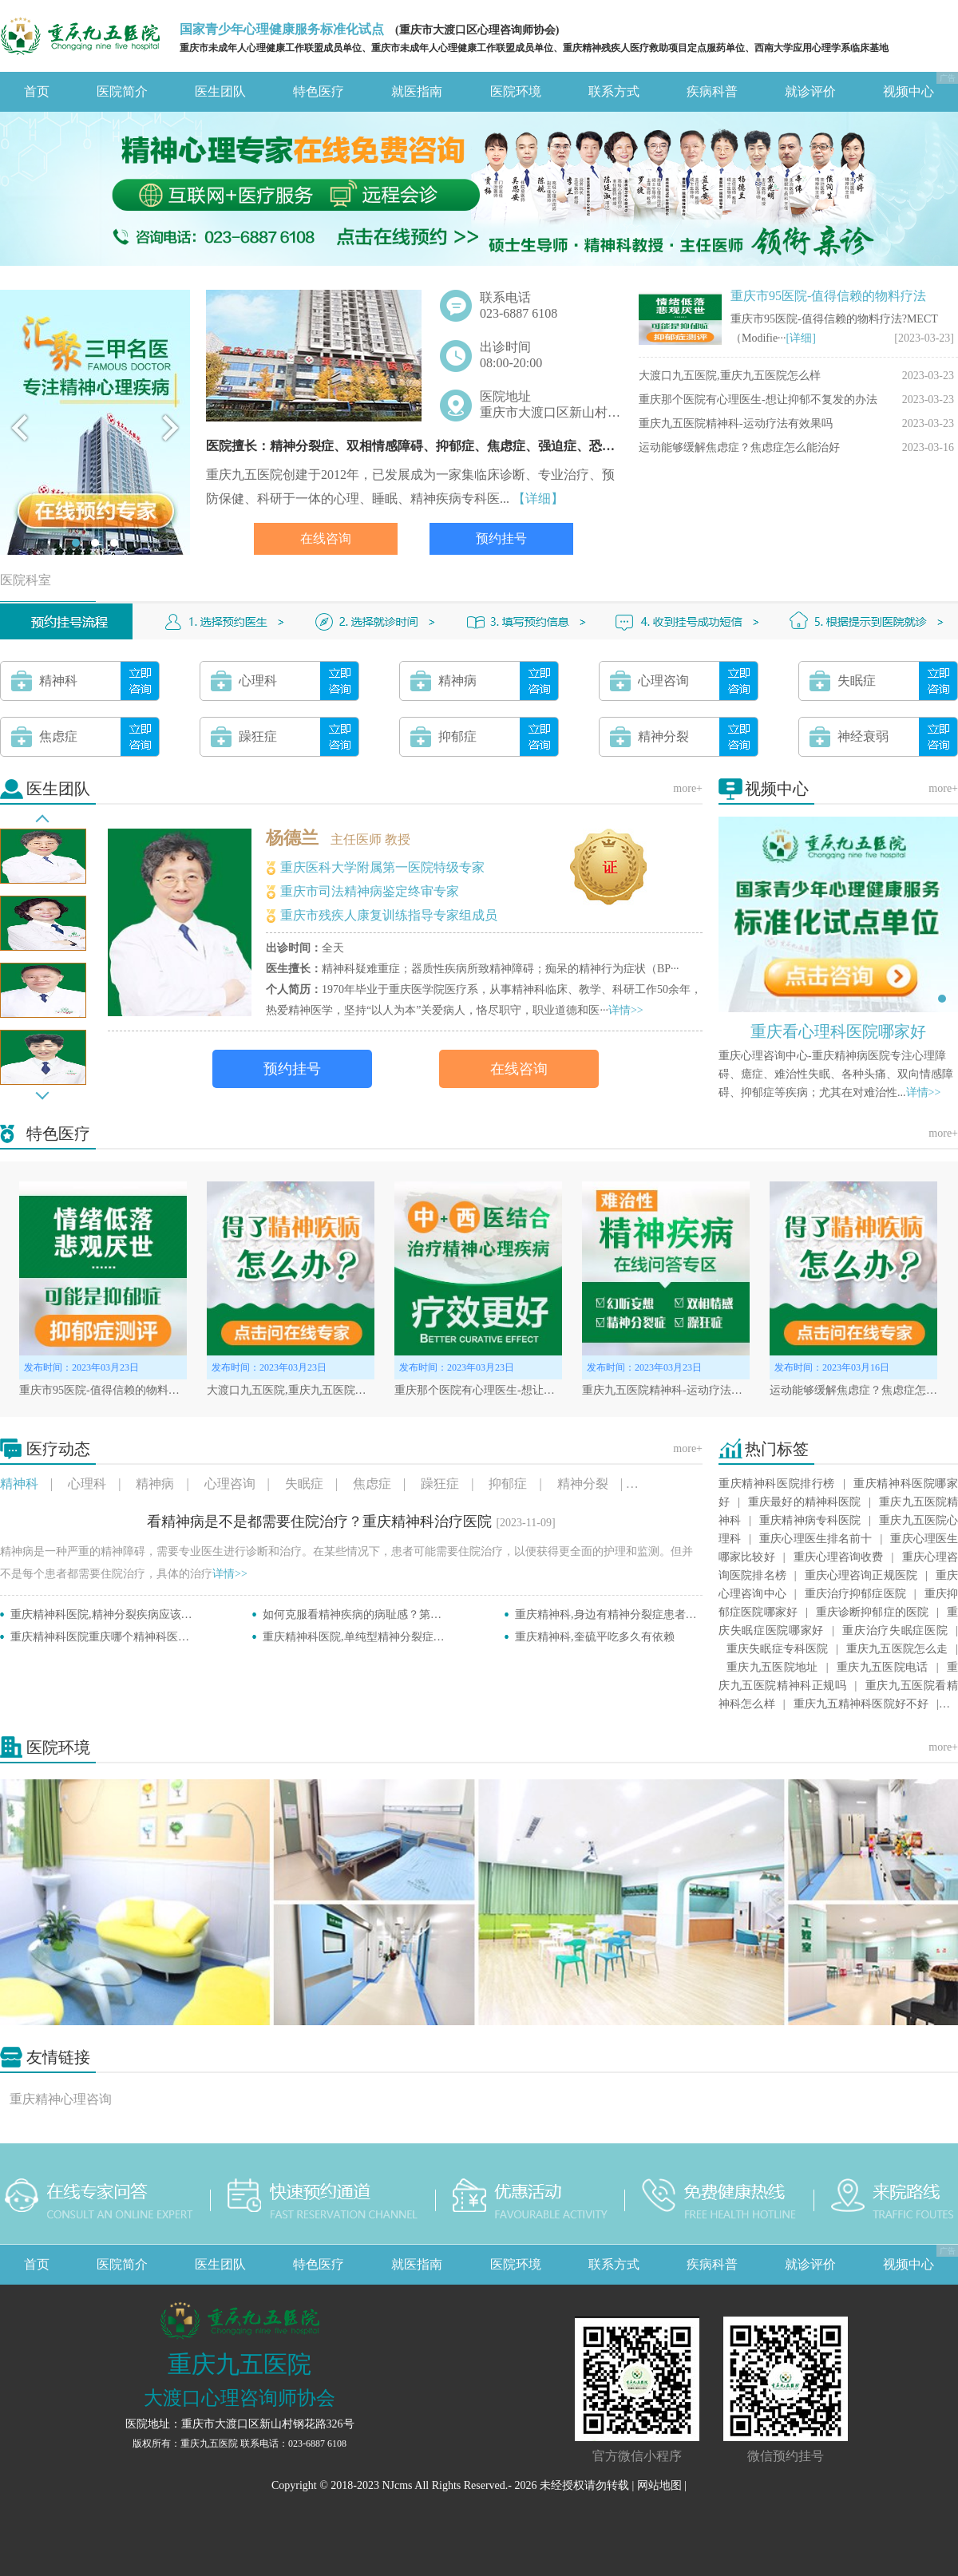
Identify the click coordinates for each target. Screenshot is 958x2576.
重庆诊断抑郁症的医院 (872, 1612)
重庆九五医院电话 (882, 1667)
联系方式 (613, 91)
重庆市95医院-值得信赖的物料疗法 (828, 296)
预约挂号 (501, 538)
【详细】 (538, 498)
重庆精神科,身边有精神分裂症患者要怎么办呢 (628, 1614)
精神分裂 (582, 1483)
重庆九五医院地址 (772, 1667)
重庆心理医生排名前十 (815, 1539)
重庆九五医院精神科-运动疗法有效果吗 (736, 423)
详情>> (625, 1010)
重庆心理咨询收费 (838, 1557)
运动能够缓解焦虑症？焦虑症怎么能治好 (739, 447)
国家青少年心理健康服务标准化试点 (282, 29)
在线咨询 (325, 538)
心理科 (87, 1483)
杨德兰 (292, 838)
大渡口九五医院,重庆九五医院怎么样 (730, 376)
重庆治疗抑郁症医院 (855, 1594)
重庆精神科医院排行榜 (776, 1484)
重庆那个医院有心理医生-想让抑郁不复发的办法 (758, 400)
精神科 (19, 1483)
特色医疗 (318, 91)
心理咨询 (229, 1483)
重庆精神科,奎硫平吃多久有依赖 (595, 1637)
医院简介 (122, 91)
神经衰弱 (663, 1483)
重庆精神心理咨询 (61, 2099)
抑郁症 (508, 1483)
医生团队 (220, 91)
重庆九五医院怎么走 (897, 1649)
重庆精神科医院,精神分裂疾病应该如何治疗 (118, 1614)
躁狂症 (440, 1483)
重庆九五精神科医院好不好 (860, 1704)
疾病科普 (712, 91)
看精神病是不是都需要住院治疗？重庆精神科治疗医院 (319, 1521)
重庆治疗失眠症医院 (895, 1630)
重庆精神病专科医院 (810, 1520)
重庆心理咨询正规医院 (861, 1575)
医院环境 (515, 91)
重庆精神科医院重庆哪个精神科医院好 (105, 1637)
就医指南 (416, 91)
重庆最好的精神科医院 (804, 1502)
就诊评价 (810, 91)
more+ (688, 788)
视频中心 (908, 91)
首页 (36, 91)
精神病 (155, 1483)
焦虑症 (372, 1483)
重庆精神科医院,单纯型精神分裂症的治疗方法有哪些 (393, 1637)
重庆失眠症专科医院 (777, 1649)
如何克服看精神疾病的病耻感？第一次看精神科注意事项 (402, 1614)
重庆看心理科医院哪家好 (838, 1031)
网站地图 (659, 2485)
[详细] (801, 338)
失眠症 (304, 1483)
